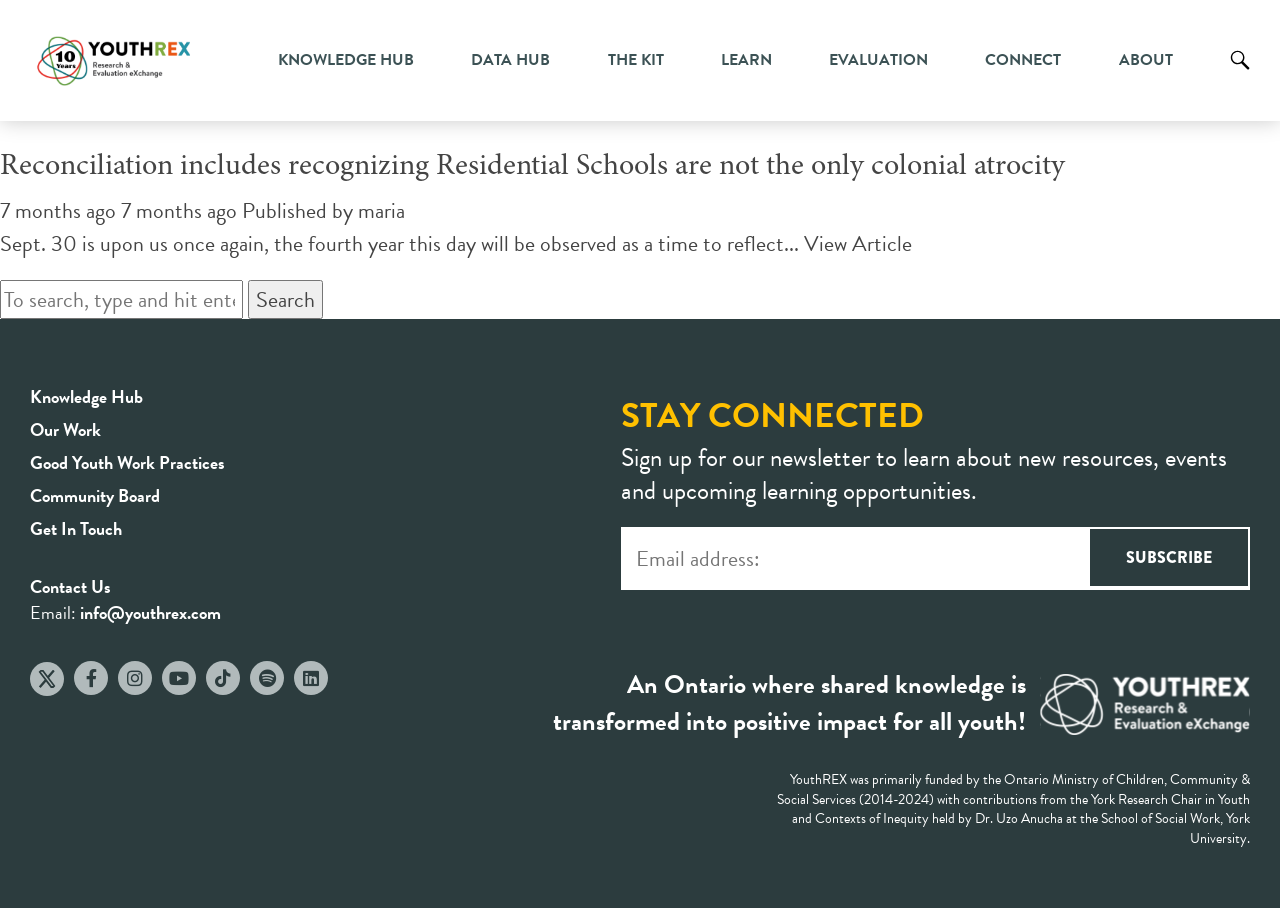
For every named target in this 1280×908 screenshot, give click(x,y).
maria (381, 210)
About (1146, 60)
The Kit (636, 60)
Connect (1023, 60)
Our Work (65, 429)
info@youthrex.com (150, 612)
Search (1240, 75)
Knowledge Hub (346, 60)
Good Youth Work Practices (127, 462)
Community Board (95, 495)
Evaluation (878, 60)
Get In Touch (76, 528)
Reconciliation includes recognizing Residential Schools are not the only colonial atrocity (532, 167)
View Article (858, 243)
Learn (746, 60)
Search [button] (285, 299)
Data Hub (510, 60)
